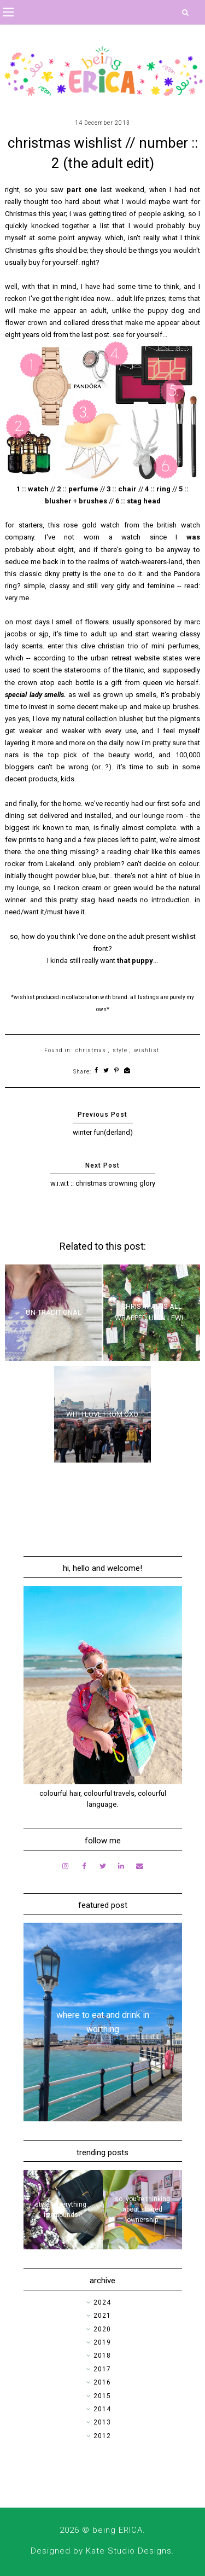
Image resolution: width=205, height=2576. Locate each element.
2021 (102, 2315)
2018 (102, 2355)
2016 (102, 2382)
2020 (102, 2329)
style (120, 1050)
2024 (102, 2302)
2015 (102, 2396)
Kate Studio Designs (129, 2551)
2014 (102, 2409)
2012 (102, 2436)
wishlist (146, 1050)
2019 (102, 2342)
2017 (102, 2369)
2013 (102, 2422)
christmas (90, 1050)
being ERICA (117, 2530)
